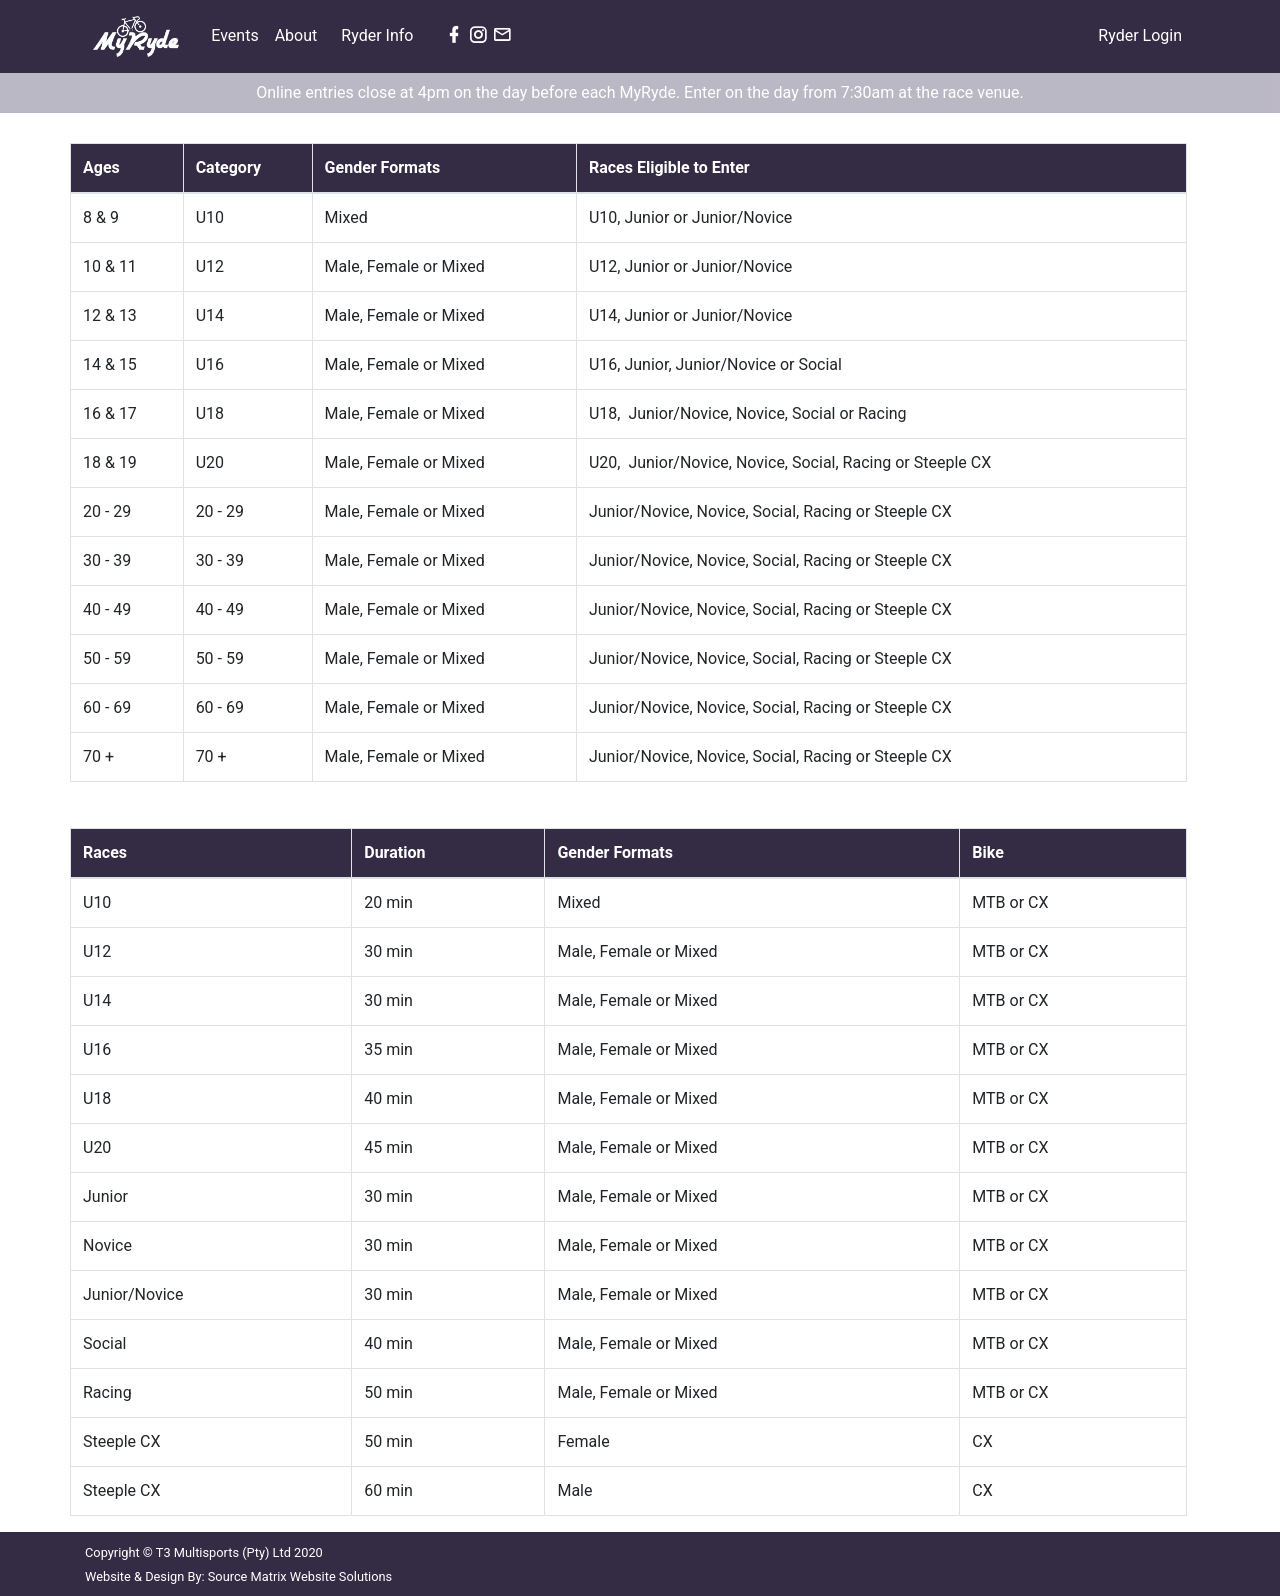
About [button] (298, 35)
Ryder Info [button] (379, 35)
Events (238, 34)
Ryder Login (1140, 35)
